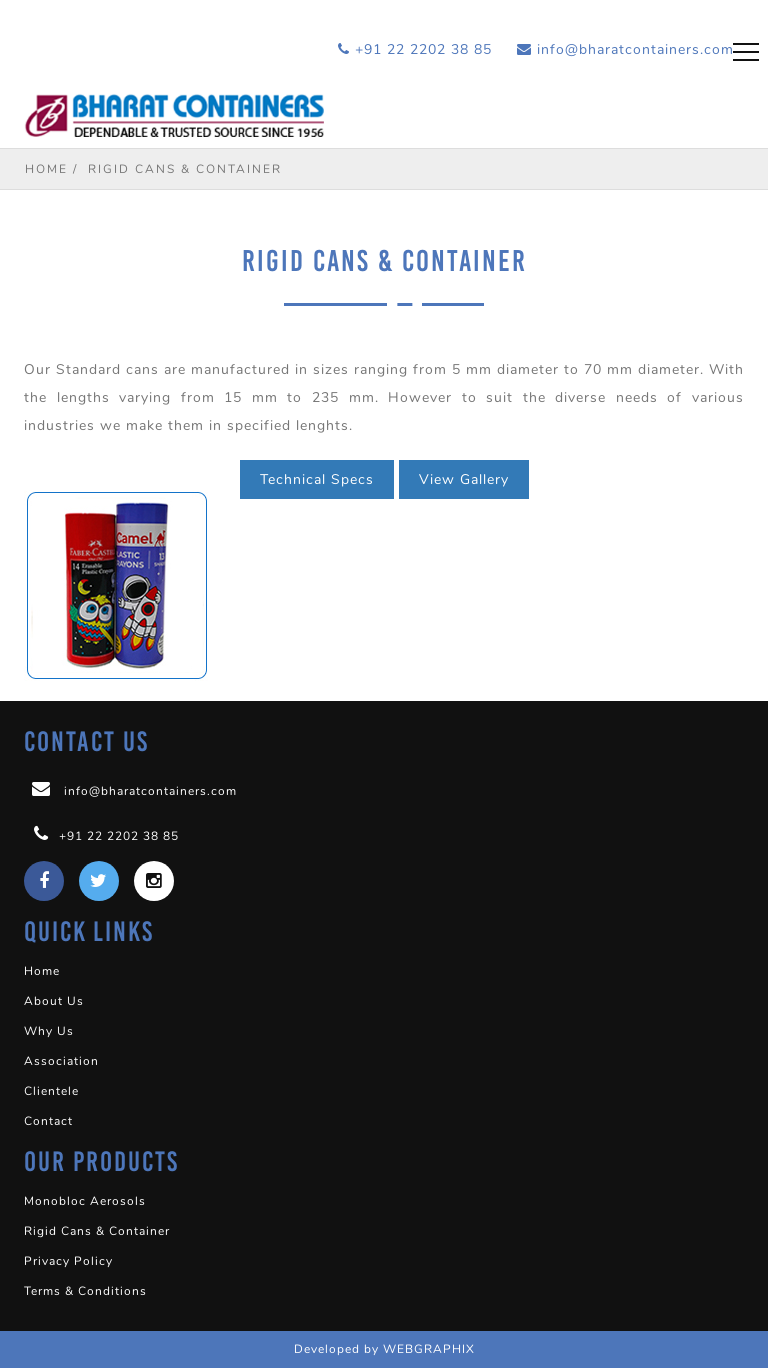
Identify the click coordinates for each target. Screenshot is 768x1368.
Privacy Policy (68, 1261)
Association (61, 1061)
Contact (48, 1121)
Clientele (51, 1091)
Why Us (49, 1031)
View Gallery (464, 479)
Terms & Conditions (85, 1291)
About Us (54, 1001)
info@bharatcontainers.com (625, 49)
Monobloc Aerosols (85, 1201)
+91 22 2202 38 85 (415, 49)
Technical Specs (317, 479)
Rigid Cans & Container (97, 1231)
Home (46, 169)
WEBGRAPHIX (429, 1349)
